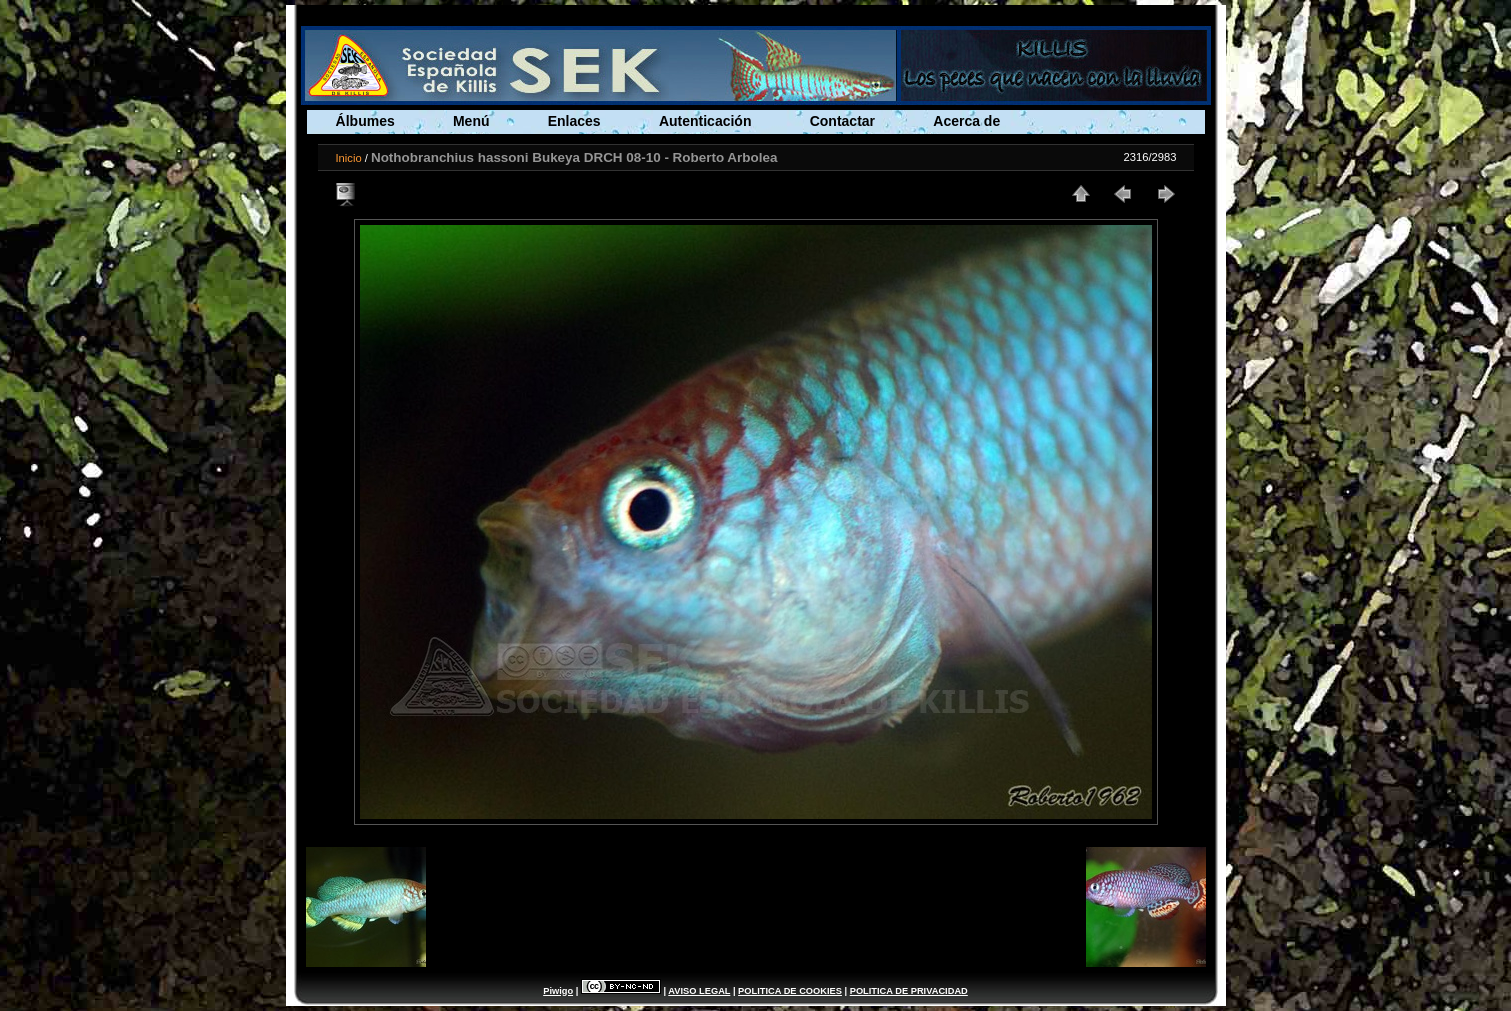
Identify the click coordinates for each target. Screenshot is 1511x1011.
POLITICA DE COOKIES (790, 991)
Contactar (842, 121)
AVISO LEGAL (699, 991)
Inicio (349, 158)
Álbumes (365, 121)
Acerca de (966, 121)
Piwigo (558, 991)
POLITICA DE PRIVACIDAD (909, 991)
